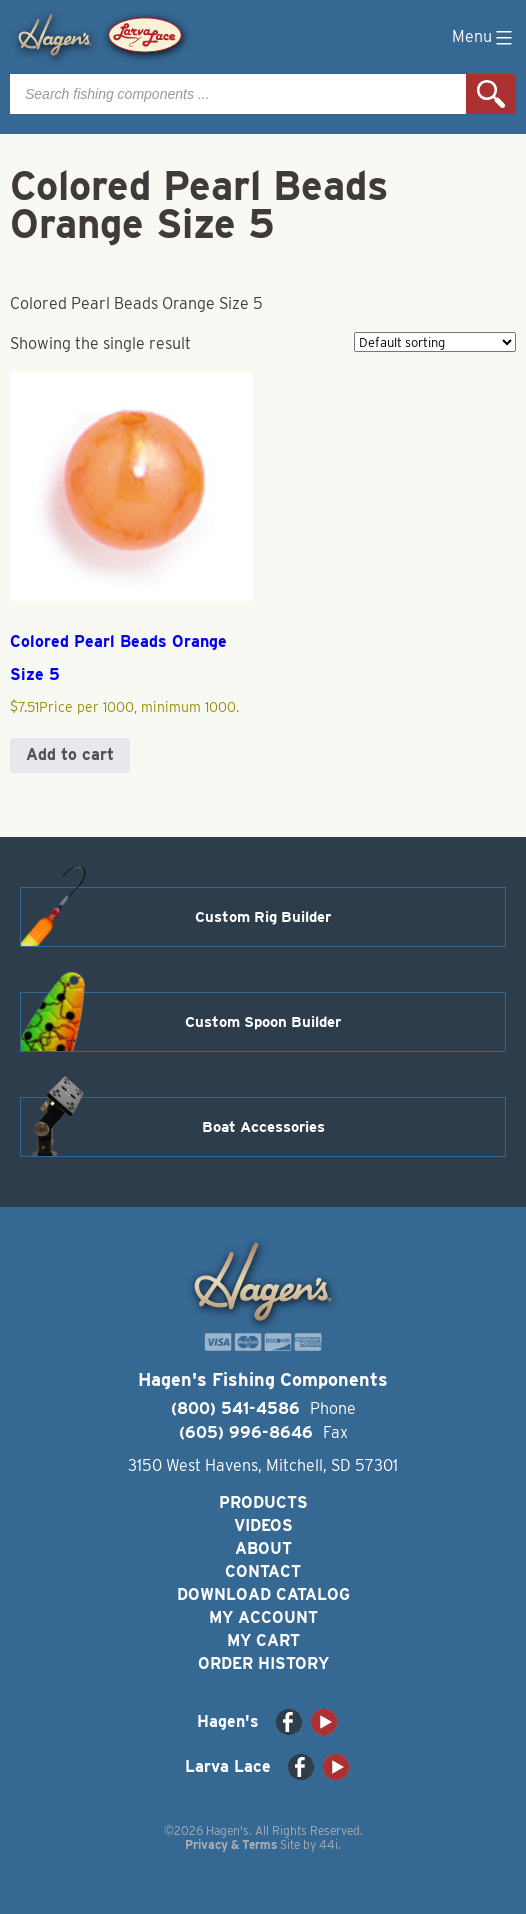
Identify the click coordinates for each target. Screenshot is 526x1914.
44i (328, 1844)
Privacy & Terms (231, 1844)
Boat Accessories (263, 1127)
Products (263, 1502)
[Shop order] (435, 342)
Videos (263, 1525)
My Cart (263, 1640)
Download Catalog (263, 1594)
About (263, 1548)
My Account (263, 1617)
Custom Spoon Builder (263, 1022)
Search (491, 94)
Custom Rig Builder (263, 917)
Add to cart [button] (70, 754)
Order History (263, 1663)
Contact (263, 1571)
